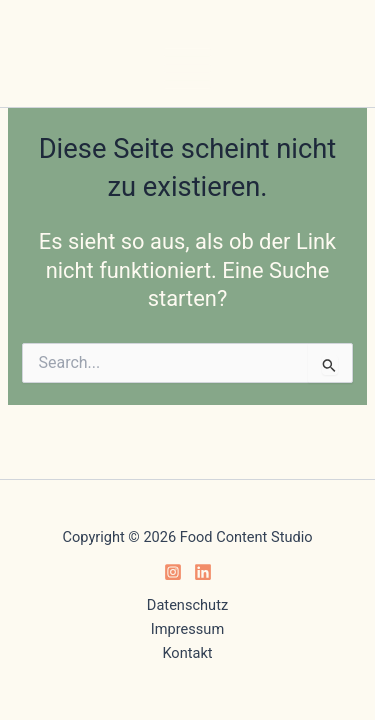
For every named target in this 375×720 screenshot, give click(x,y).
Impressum (187, 629)
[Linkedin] (203, 572)
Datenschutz (187, 605)
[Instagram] (173, 572)
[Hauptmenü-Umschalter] (187, 68)
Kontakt (187, 653)
